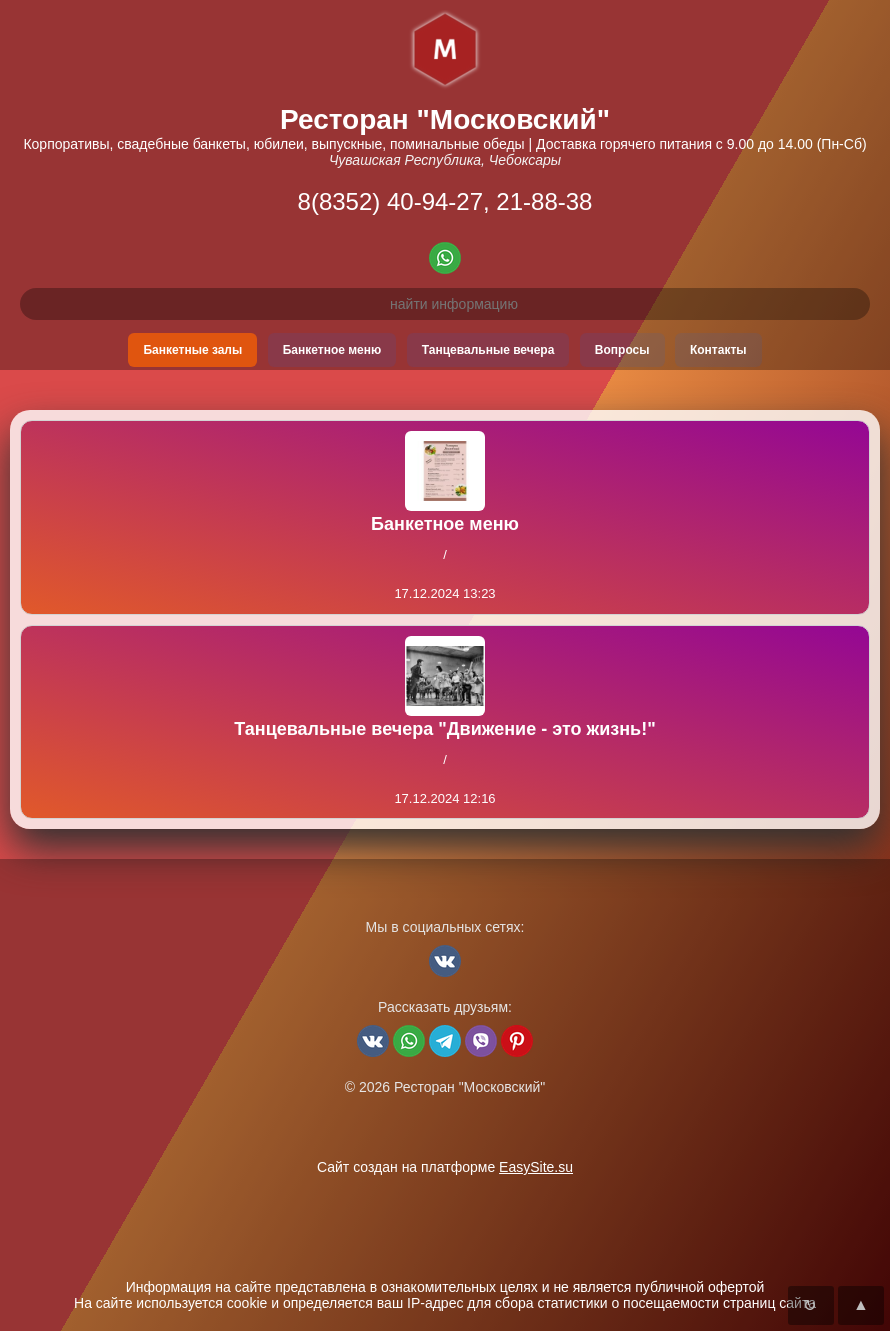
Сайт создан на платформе (445, 1167)
